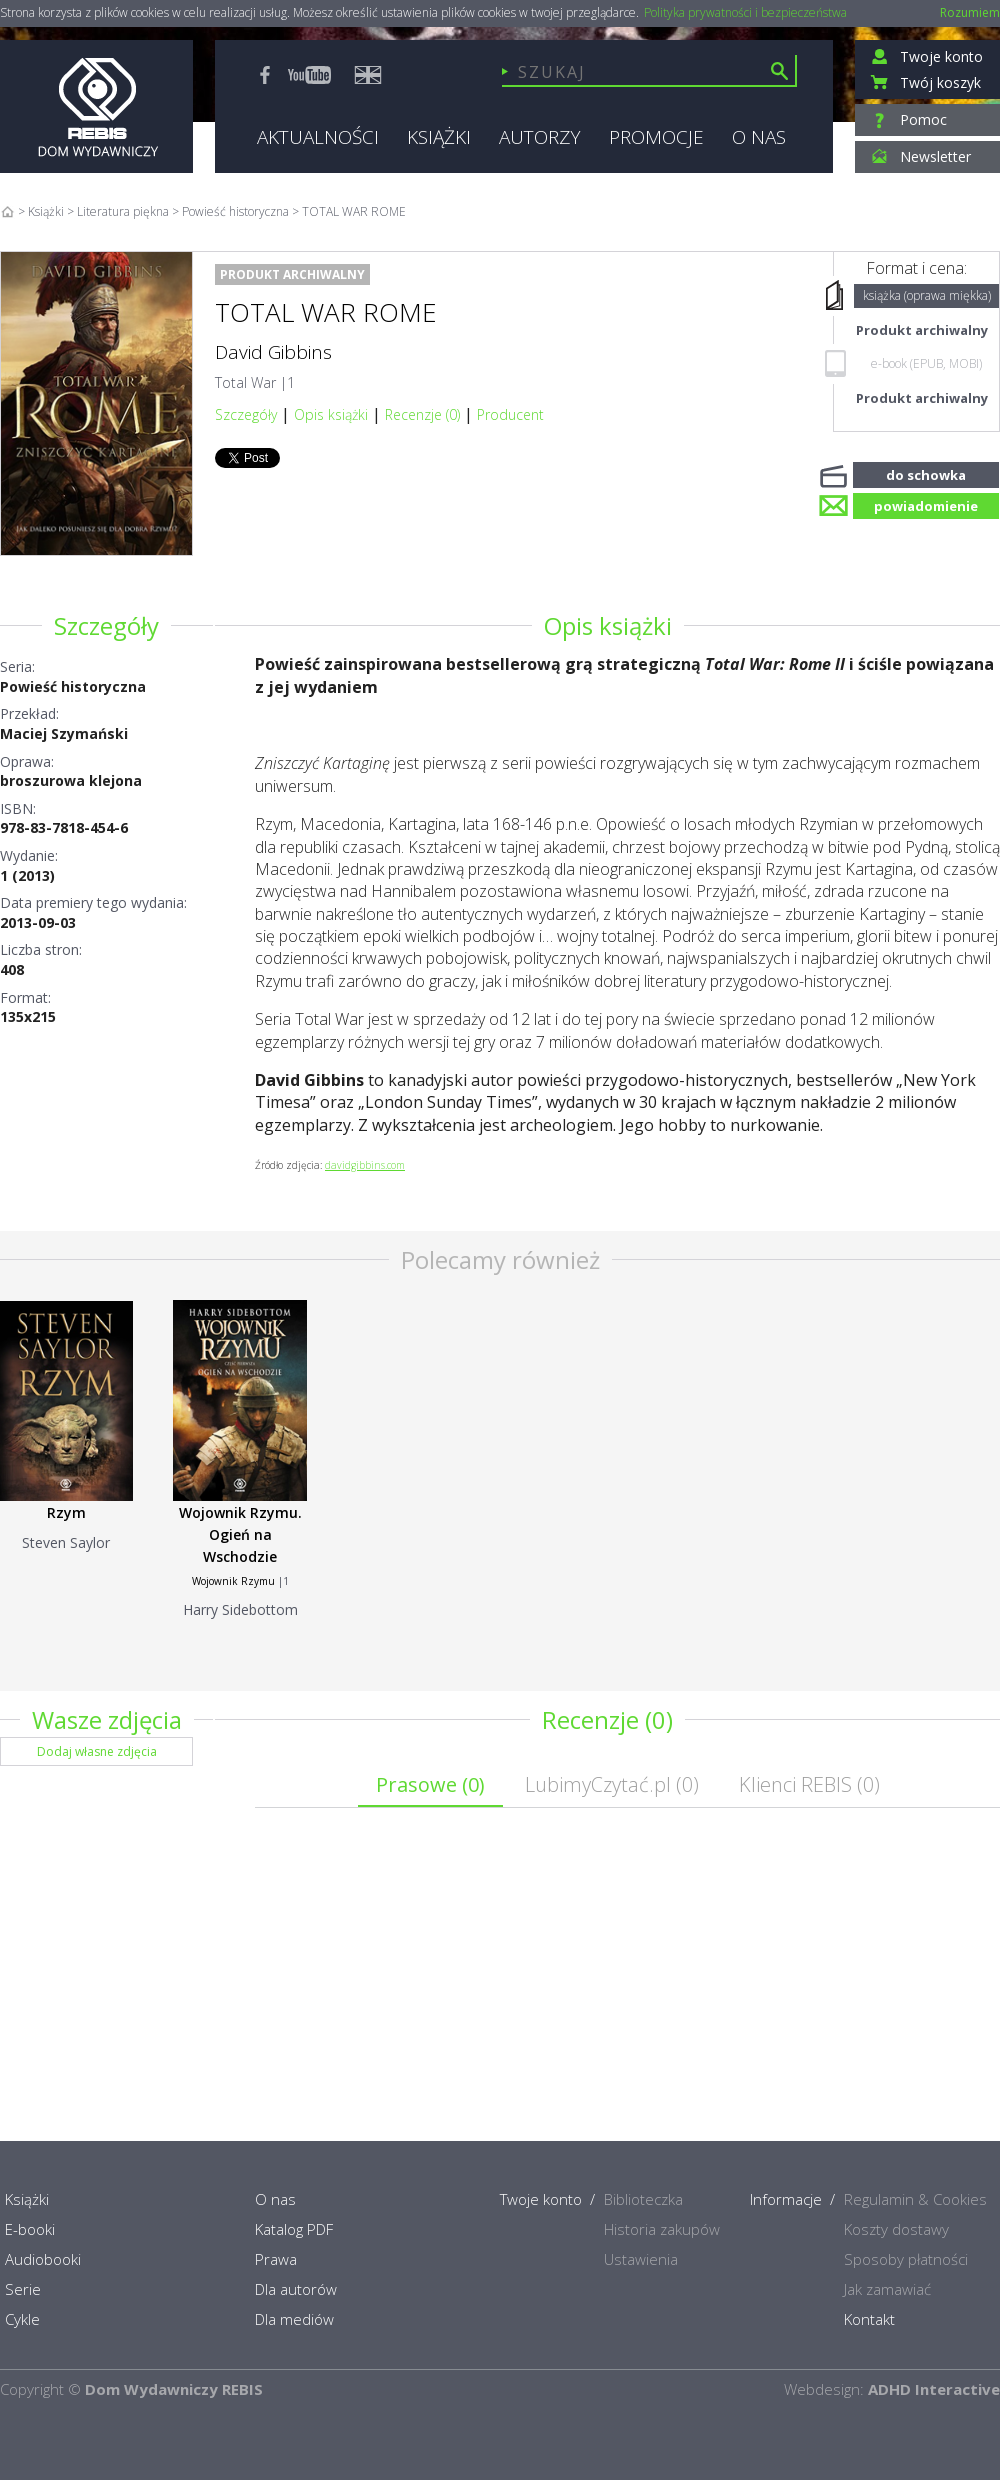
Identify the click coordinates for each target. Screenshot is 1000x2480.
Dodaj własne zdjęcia (97, 1751)
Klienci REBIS (809, 1784)
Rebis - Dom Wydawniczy (96, 106)
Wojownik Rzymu (233, 1581)
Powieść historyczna (73, 686)
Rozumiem (970, 12)
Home (7, 211)
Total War (245, 382)
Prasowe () (430, 1784)
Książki (46, 211)
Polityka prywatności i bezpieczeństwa (745, 13)
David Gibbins (273, 352)
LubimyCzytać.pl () (612, 1784)
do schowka (926, 473)
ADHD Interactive (934, 2389)
